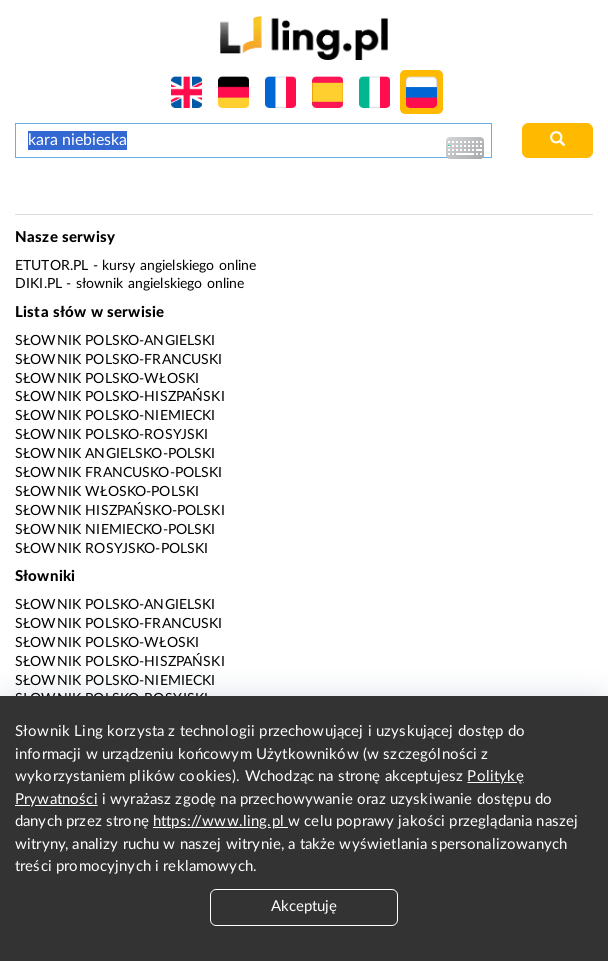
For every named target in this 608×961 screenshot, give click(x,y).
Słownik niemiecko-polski (115, 530)
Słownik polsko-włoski (107, 379)
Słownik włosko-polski (107, 492)
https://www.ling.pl (220, 821)
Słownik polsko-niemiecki (115, 416)
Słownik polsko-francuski (119, 360)
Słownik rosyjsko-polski (111, 549)
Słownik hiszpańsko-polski (120, 511)
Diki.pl (38, 284)
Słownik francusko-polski (119, 473)
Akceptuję (304, 906)
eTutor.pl (51, 266)
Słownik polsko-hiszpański (120, 397)
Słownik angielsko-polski (115, 454)
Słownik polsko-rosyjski (111, 435)
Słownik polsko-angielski (115, 341)
